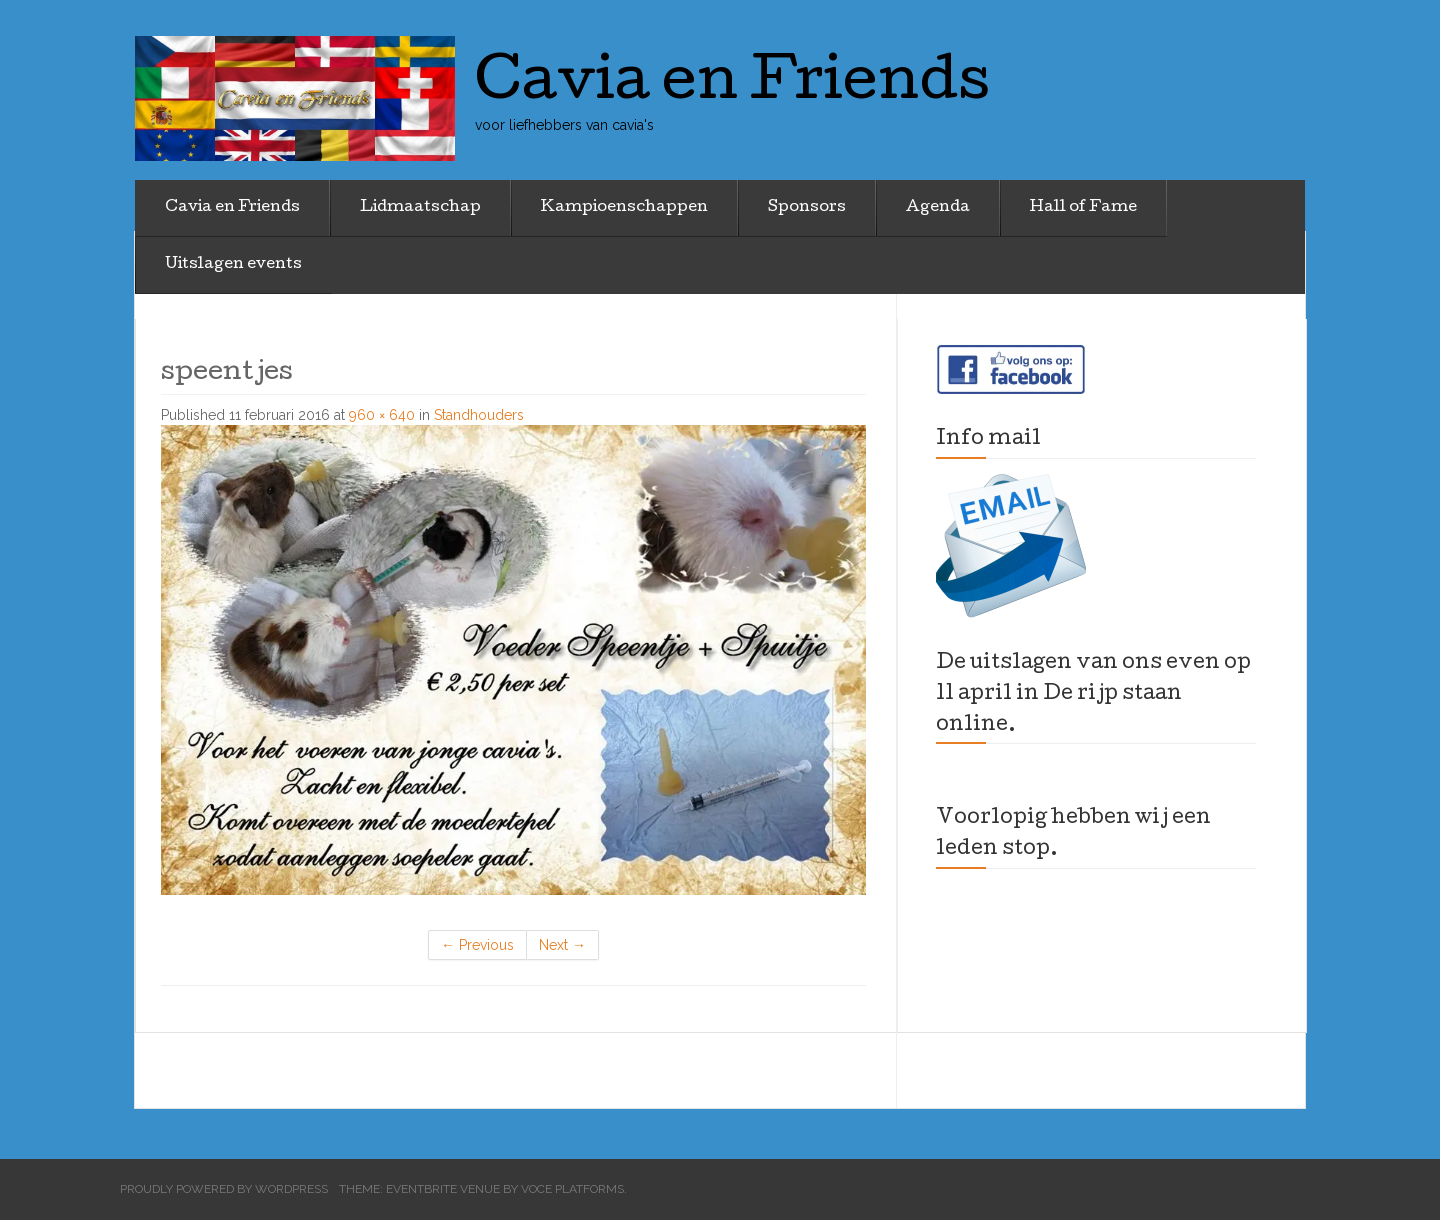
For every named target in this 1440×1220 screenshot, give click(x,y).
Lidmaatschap (420, 208)
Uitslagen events (233, 265)
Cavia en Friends (232, 208)
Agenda (938, 208)
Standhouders (479, 415)
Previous (477, 945)
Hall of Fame (1083, 208)
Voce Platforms (572, 1189)
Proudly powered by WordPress (224, 1189)
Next (562, 945)
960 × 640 (382, 415)
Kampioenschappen (624, 208)
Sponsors (807, 208)
